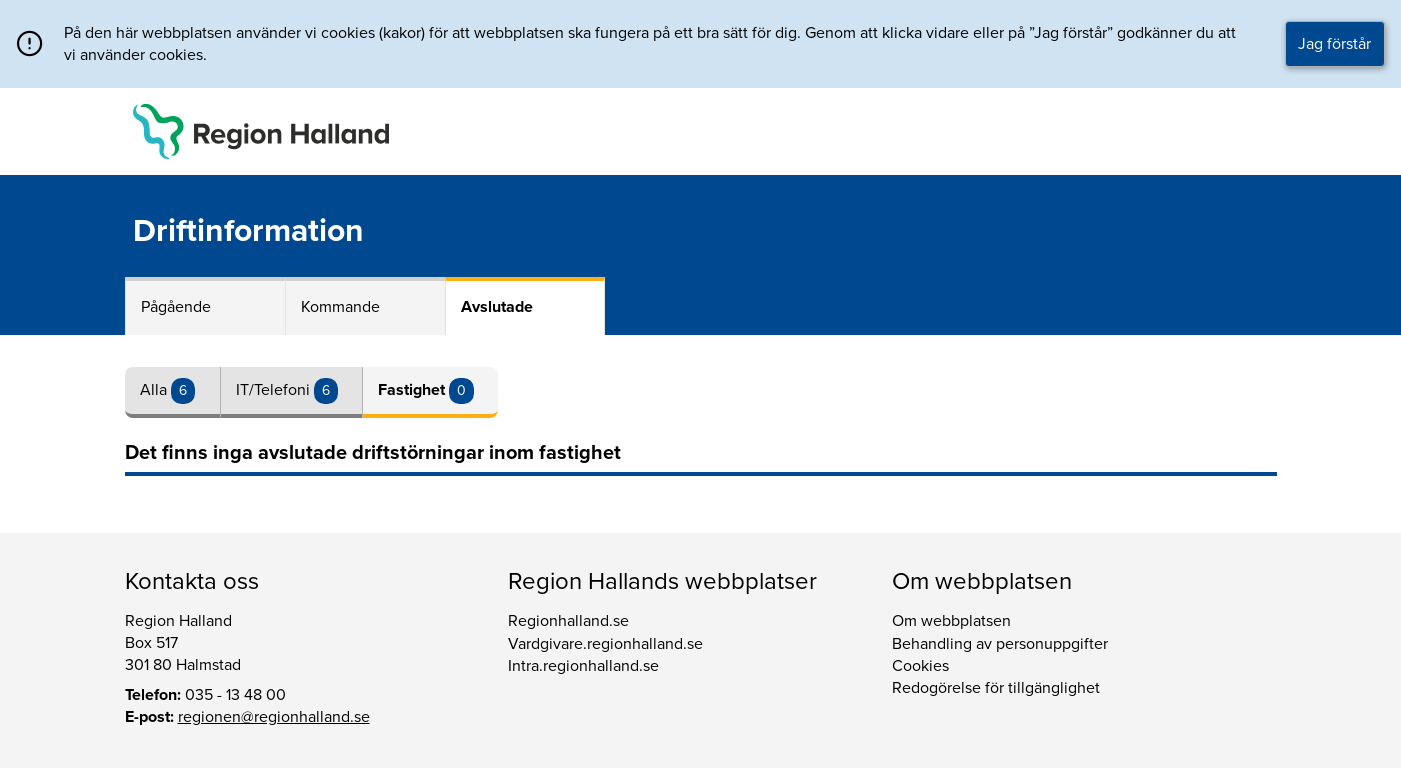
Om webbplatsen (951, 621)
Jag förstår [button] (1334, 44)
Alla (155, 390)
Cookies (920, 666)
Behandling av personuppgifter (1000, 644)
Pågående (176, 307)
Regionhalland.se (568, 621)
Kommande (340, 307)
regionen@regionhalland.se (274, 717)
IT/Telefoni (275, 390)
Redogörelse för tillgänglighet (996, 688)
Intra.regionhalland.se (583, 666)
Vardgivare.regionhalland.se (605, 644)
